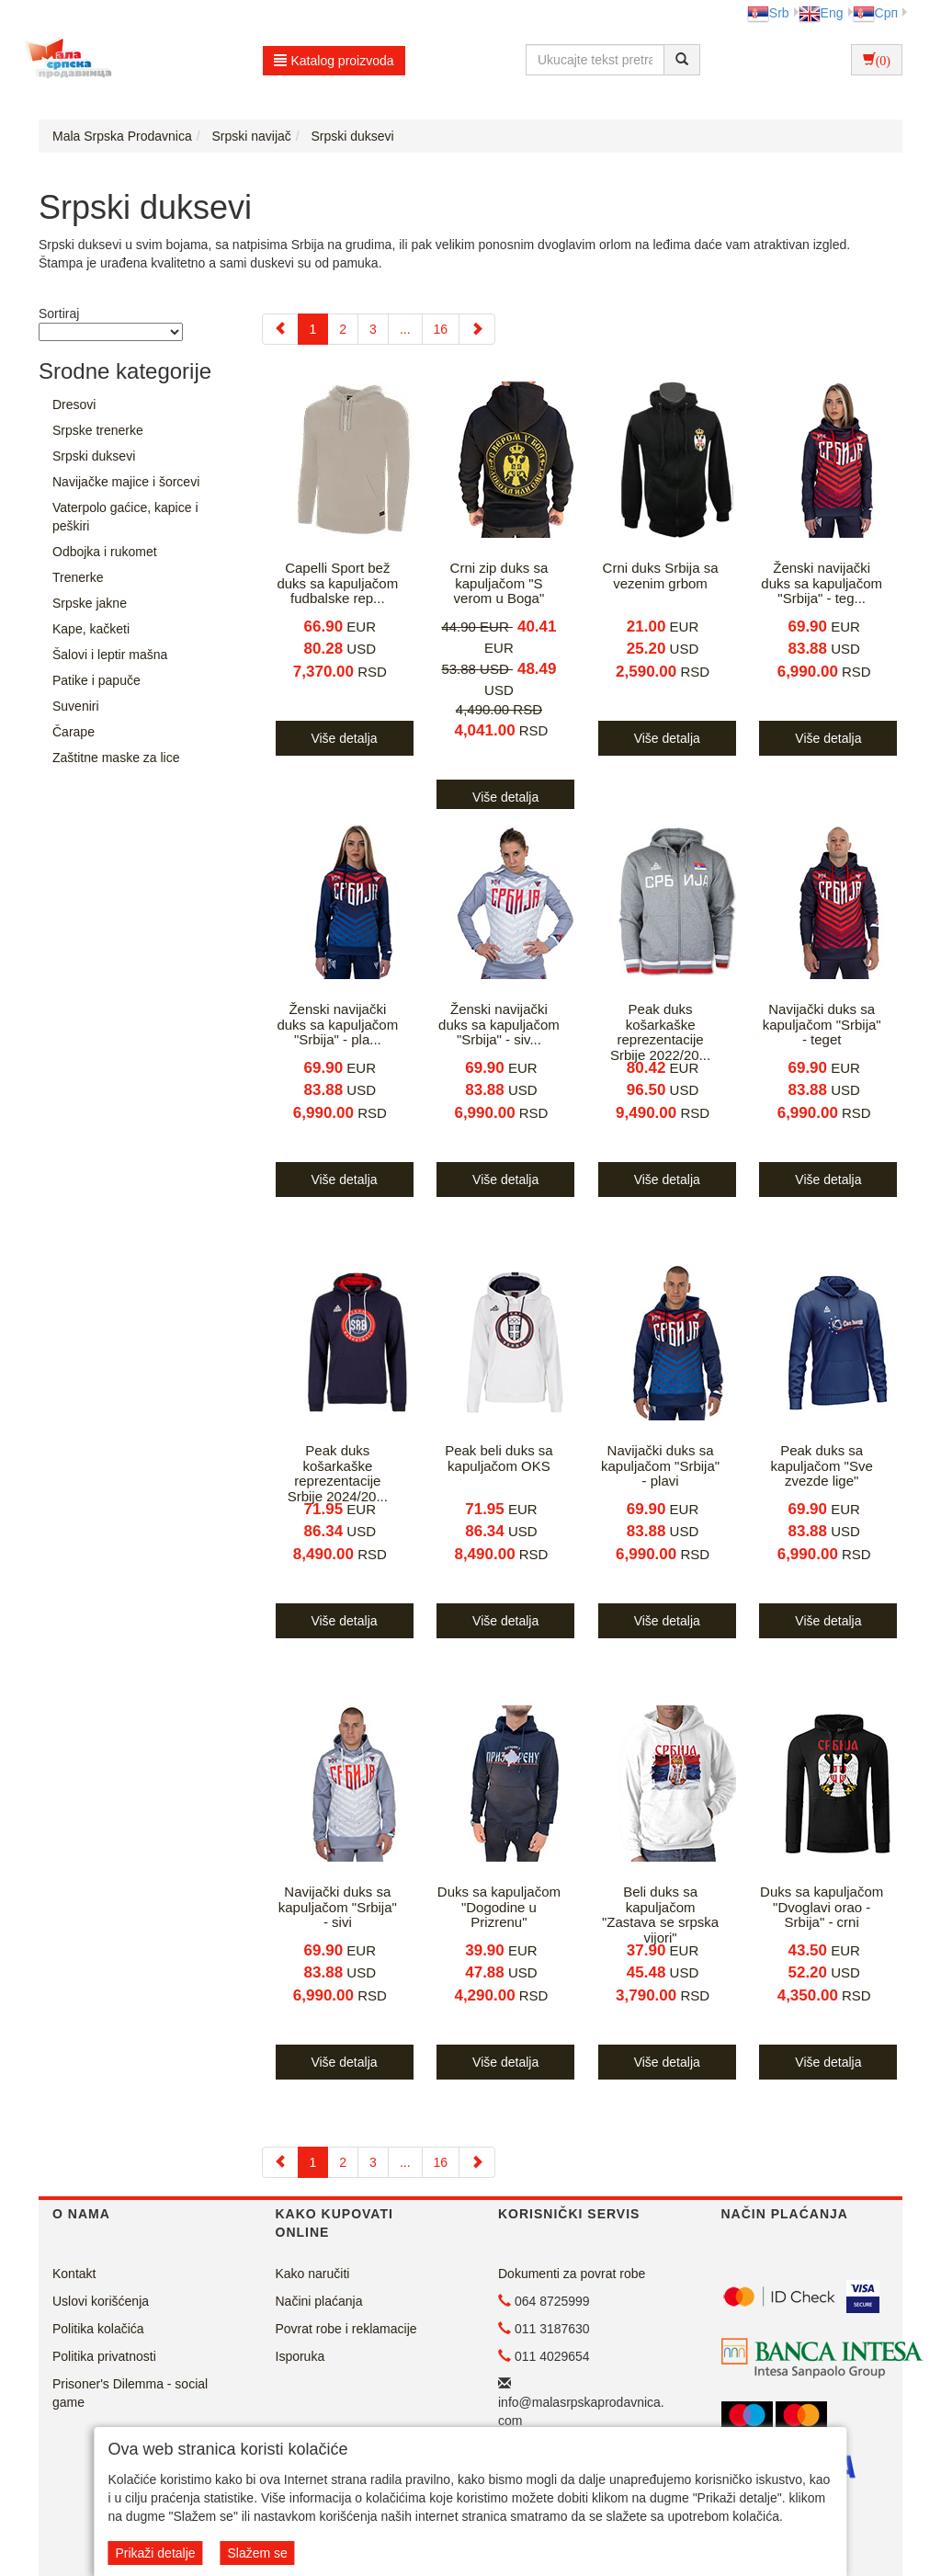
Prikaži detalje (155, 2553)
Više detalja (344, 738)
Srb (768, 13)
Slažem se (257, 2553)
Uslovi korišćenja (100, 2301)
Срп (875, 13)
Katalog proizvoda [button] (334, 60)
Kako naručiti (313, 2273)
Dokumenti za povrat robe (571, 2273)
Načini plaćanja (319, 2301)
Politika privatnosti (104, 2356)
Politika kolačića (98, 2328)
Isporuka (300, 2356)
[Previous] (280, 329)
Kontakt (74, 2273)
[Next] (477, 329)
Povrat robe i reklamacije (346, 2328)
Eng (821, 13)
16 (441, 329)
